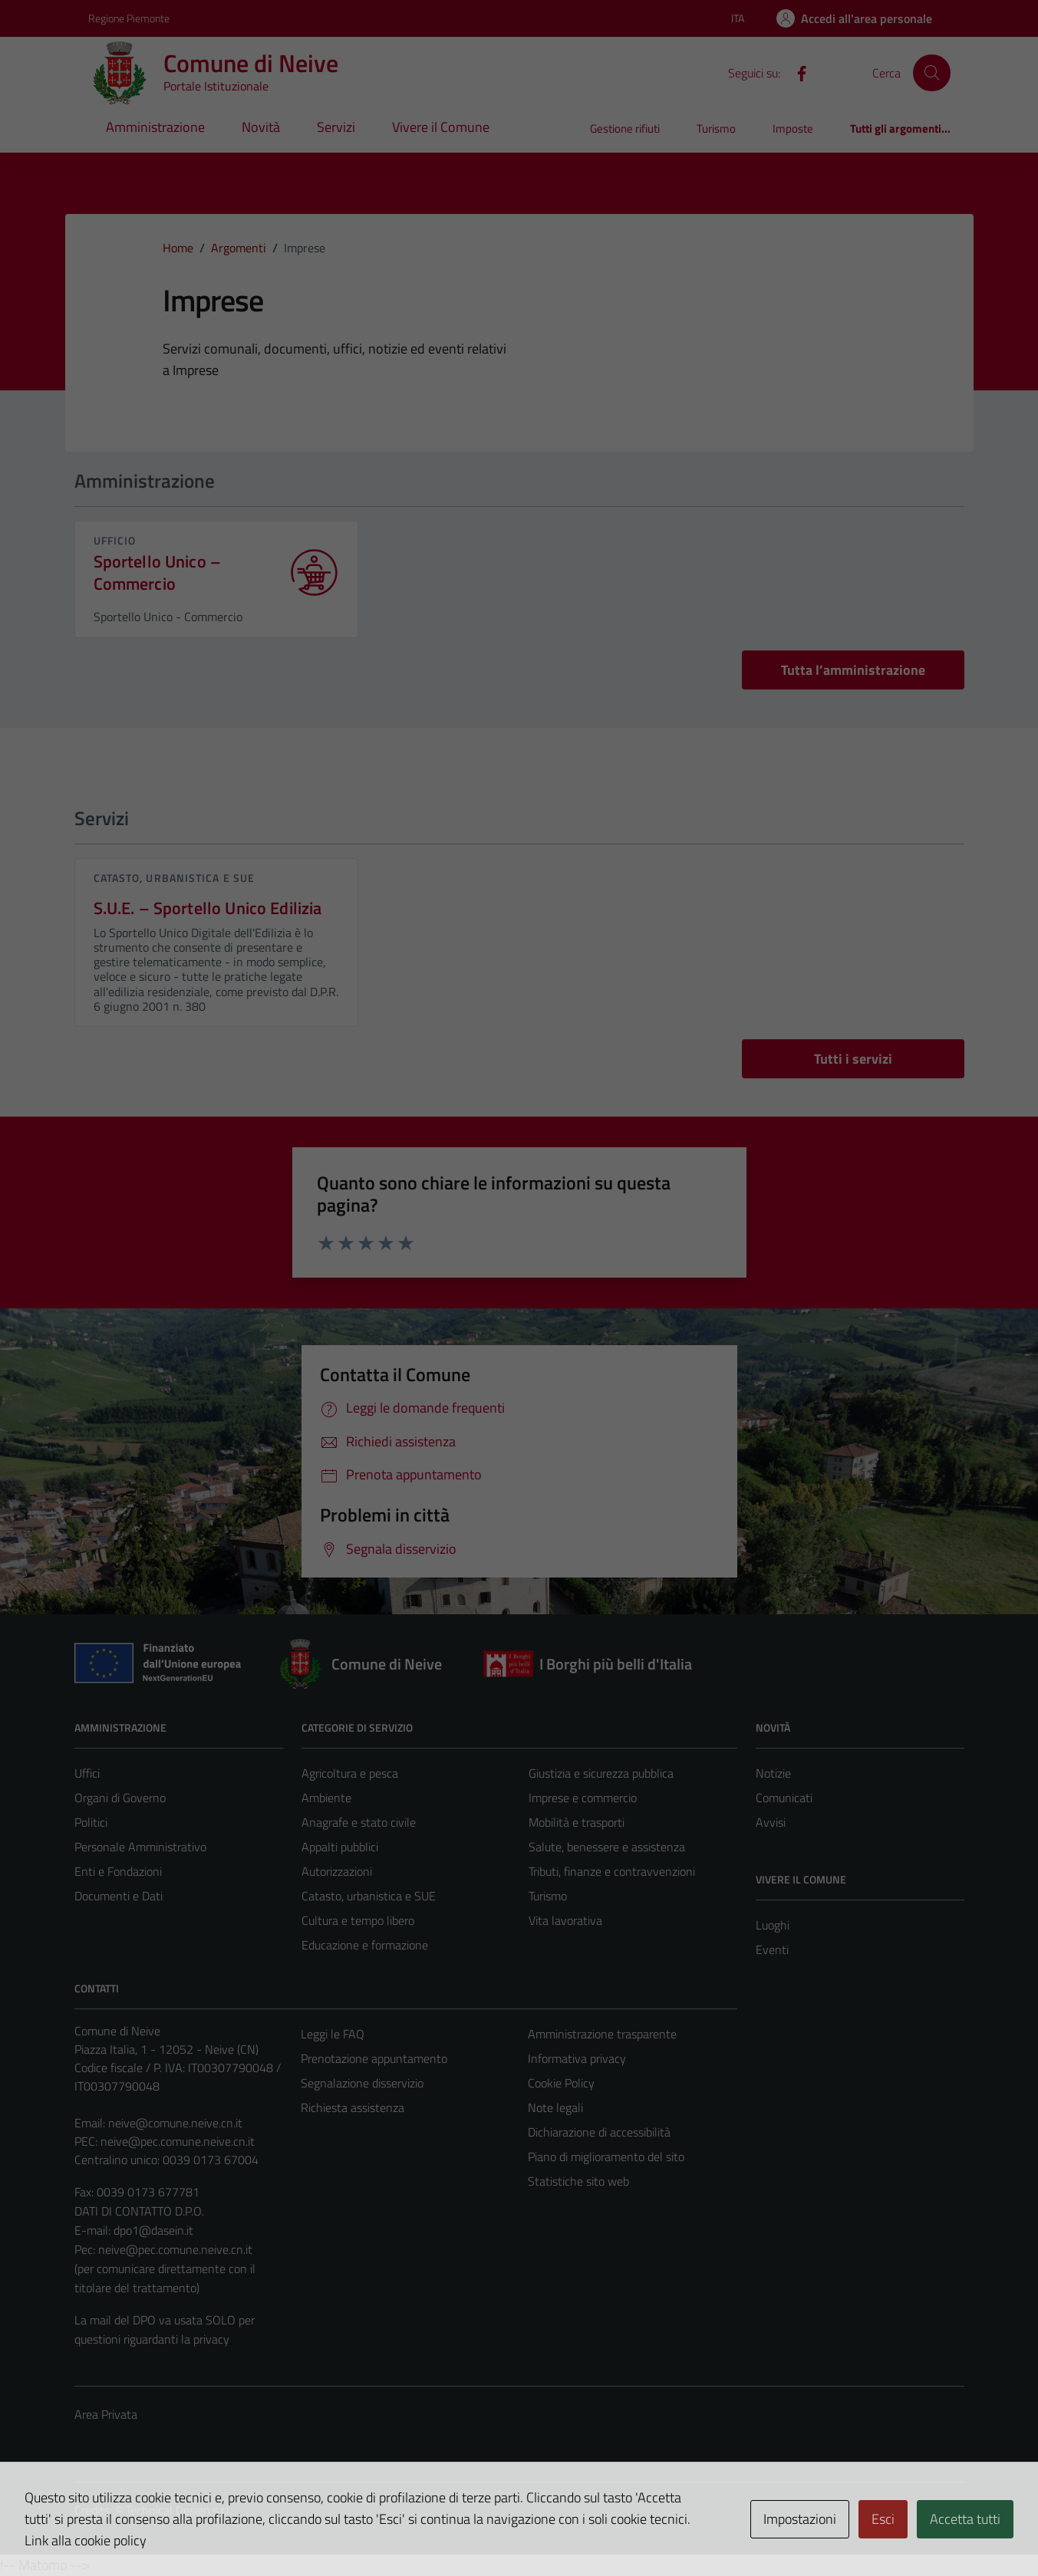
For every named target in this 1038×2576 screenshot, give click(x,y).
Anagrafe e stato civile (359, 1822)
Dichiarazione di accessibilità (599, 2132)
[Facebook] (795, 72)
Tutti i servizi (853, 1058)
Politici (90, 1822)
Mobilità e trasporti (576, 1822)
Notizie (773, 1773)
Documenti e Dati (118, 1896)
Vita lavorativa (565, 1920)
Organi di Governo (120, 1797)
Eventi (772, 1949)
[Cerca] (931, 72)
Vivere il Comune (440, 127)
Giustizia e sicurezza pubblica (601, 1773)
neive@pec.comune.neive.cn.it (178, 2141)
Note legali (555, 2107)
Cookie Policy (561, 2083)
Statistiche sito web (578, 2181)
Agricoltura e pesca (350, 1773)
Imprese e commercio (583, 1797)
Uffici (87, 1773)
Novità (261, 127)
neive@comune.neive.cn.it (175, 2123)
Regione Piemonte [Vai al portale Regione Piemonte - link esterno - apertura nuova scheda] (129, 18)
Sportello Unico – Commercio (158, 573)
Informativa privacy (577, 2058)
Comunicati (784, 1797)
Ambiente (326, 1797)
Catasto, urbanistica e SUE (174, 878)
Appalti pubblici (340, 1846)
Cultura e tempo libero (358, 1920)
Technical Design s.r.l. (179, 2510)
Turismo (716, 128)
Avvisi (771, 1822)
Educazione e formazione (365, 1945)
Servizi (336, 127)
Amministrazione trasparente (602, 2034)
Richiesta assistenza (352, 2107)
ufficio (115, 540)
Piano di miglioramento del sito (606, 2156)
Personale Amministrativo (140, 1846)
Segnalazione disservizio (362, 2083)
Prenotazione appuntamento (374, 2058)
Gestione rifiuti (625, 128)
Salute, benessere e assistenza (607, 1846)
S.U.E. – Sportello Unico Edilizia (208, 908)
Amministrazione (155, 127)
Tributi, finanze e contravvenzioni (612, 1871)
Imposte (793, 128)
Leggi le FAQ (332, 2034)
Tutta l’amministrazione (853, 670)
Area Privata (105, 2414)
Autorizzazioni (337, 1871)
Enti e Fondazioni (118, 1871)
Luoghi (772, 1925)
